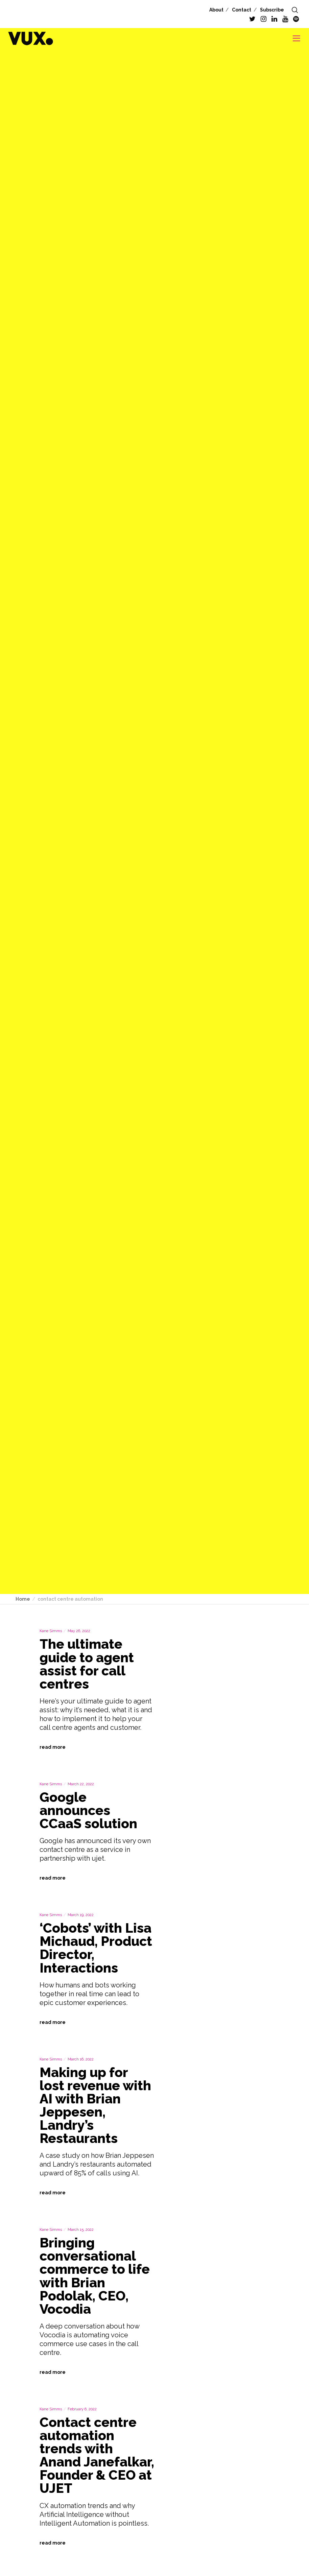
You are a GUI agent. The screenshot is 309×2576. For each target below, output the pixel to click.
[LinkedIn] (274, 19)
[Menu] (294, 38)
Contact (241, 10)
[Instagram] (263, 19)
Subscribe (272, 10)
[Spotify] (296, 19)
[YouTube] (285, 19)
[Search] (295, 10)
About (216, 10)
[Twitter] (252, 19)
